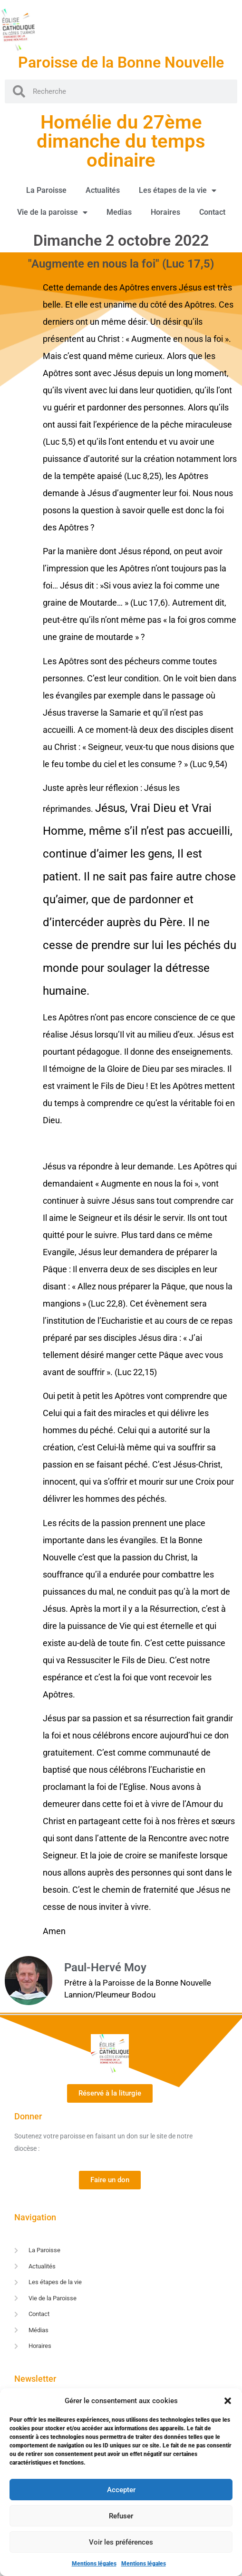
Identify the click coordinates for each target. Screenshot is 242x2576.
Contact (212, 212)
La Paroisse (46, 190)
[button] (227, 2401)
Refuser (121, 2516)
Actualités (103, 190)
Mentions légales (94, 2563)
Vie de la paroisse (52, 212)
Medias (119, 212)
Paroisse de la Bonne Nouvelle (121, 62)
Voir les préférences (121, 2542)
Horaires (165, 212)
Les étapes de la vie (177, 190)
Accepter (121, 2490)
